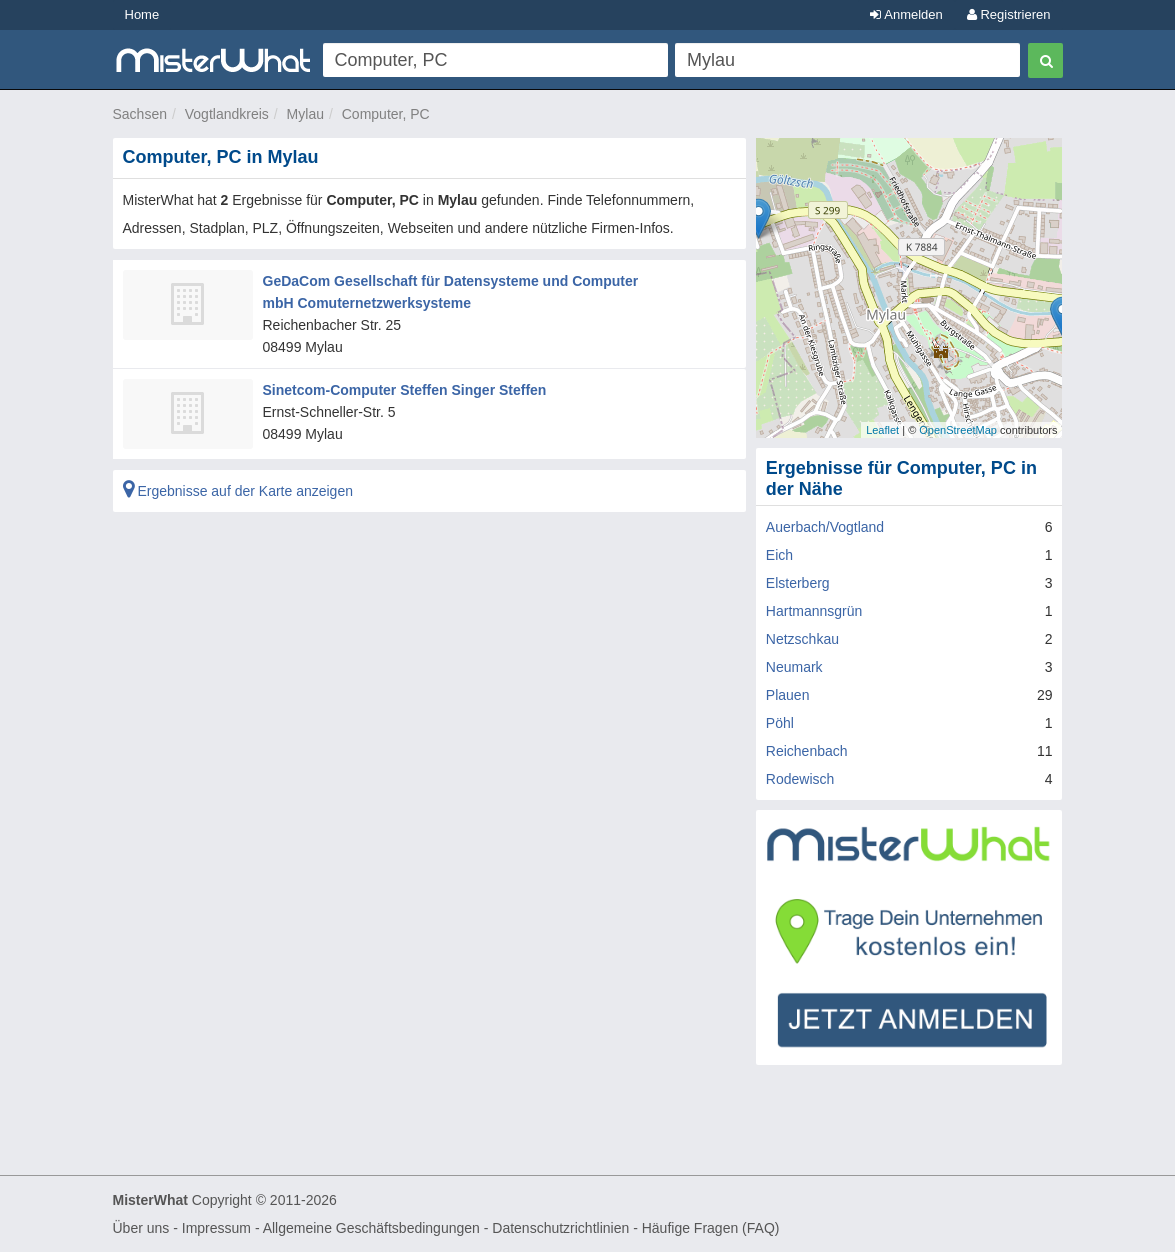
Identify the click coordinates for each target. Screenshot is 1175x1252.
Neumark (794, 667)
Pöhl (780, 723)
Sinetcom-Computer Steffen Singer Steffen (405, 390)
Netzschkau (802, 639)
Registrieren (1009, 14)
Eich (779, 555)
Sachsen (140, 114)
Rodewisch (800, 779)
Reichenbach (807, 751)
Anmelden (906, 14)
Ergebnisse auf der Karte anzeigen (238, 491)
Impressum (216, 1228)
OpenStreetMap (958, 430)
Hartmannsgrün (814, 611)
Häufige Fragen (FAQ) (711, 1228)
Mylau (305, 114)
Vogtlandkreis (227, 114)
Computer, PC (386, 114)
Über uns (141, 1228)
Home (142, 14)
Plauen (788, 695)
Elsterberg (798, 583)
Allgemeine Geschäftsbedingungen (371, 1228)
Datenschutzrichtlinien (560, 1228)
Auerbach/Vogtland (825, 527)
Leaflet (882, 430)
